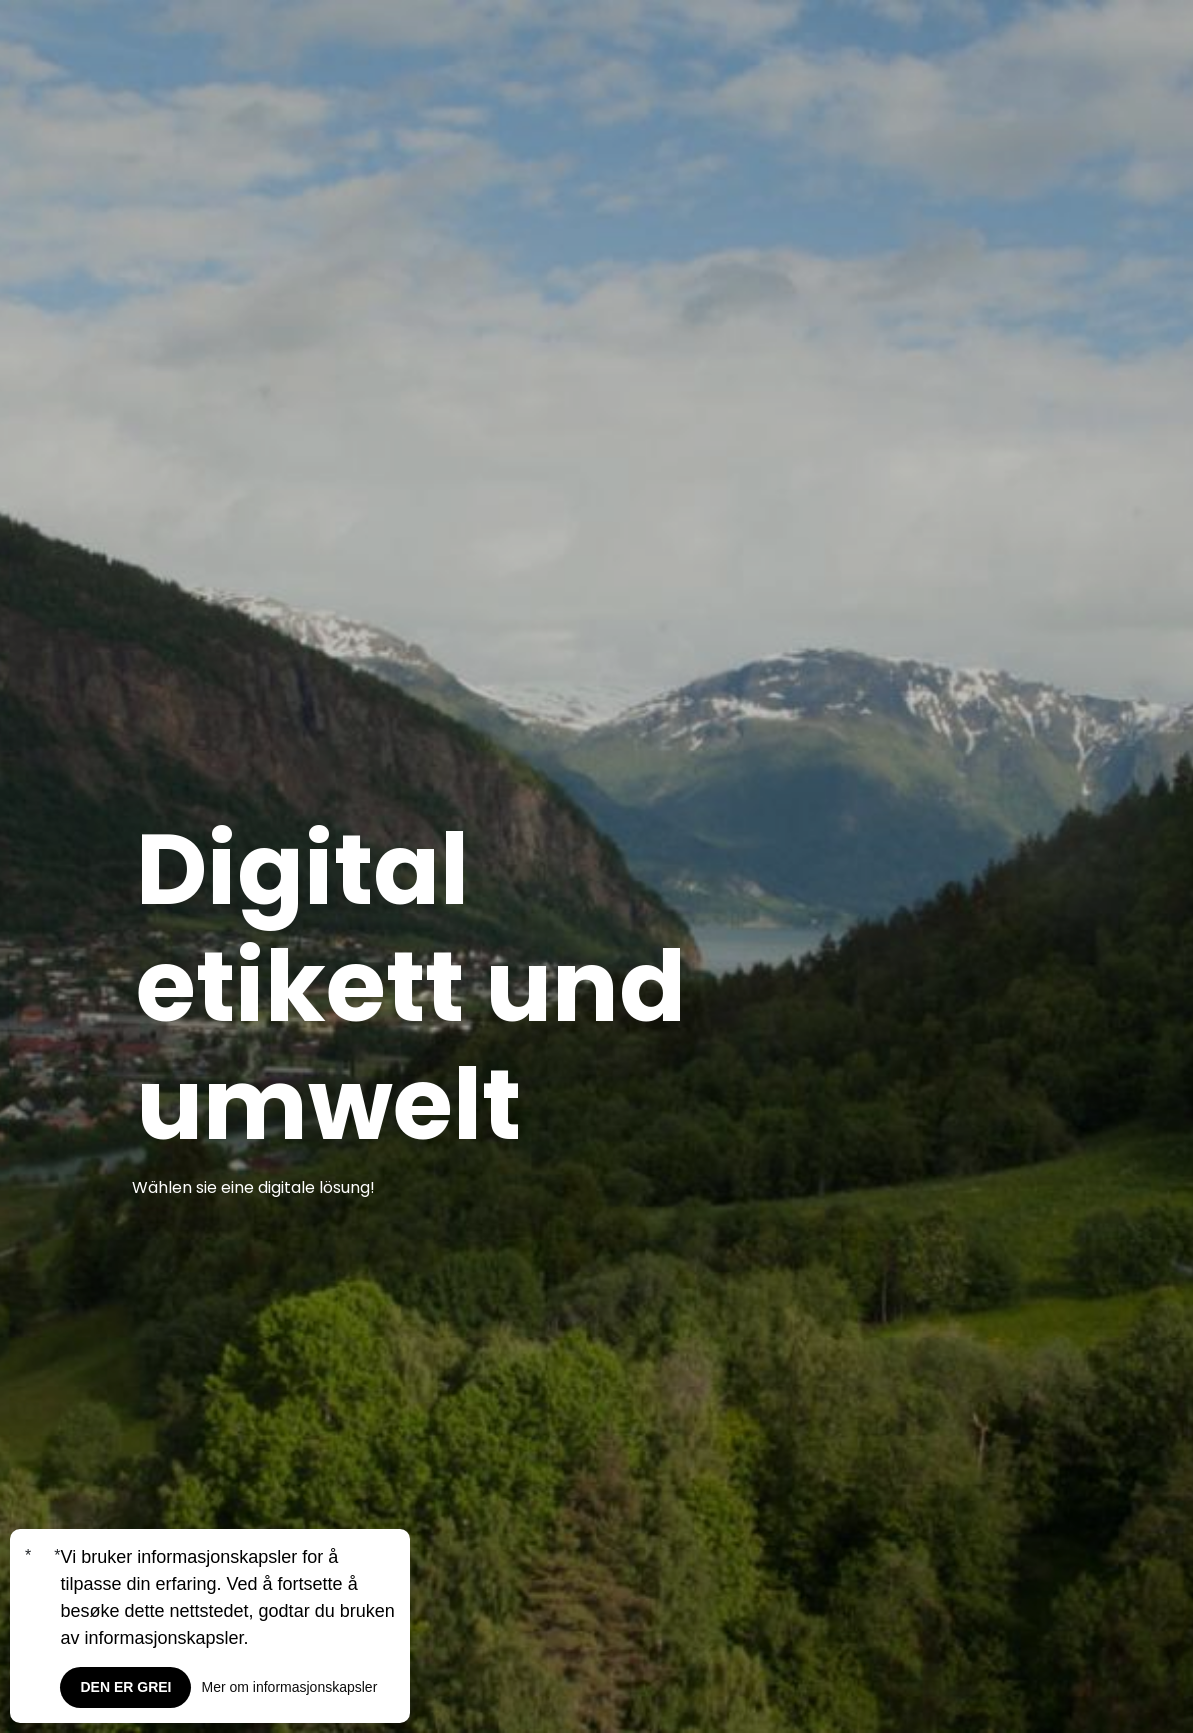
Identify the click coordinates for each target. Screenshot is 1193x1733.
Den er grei (125, 1687)
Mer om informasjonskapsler (289, 1687)
